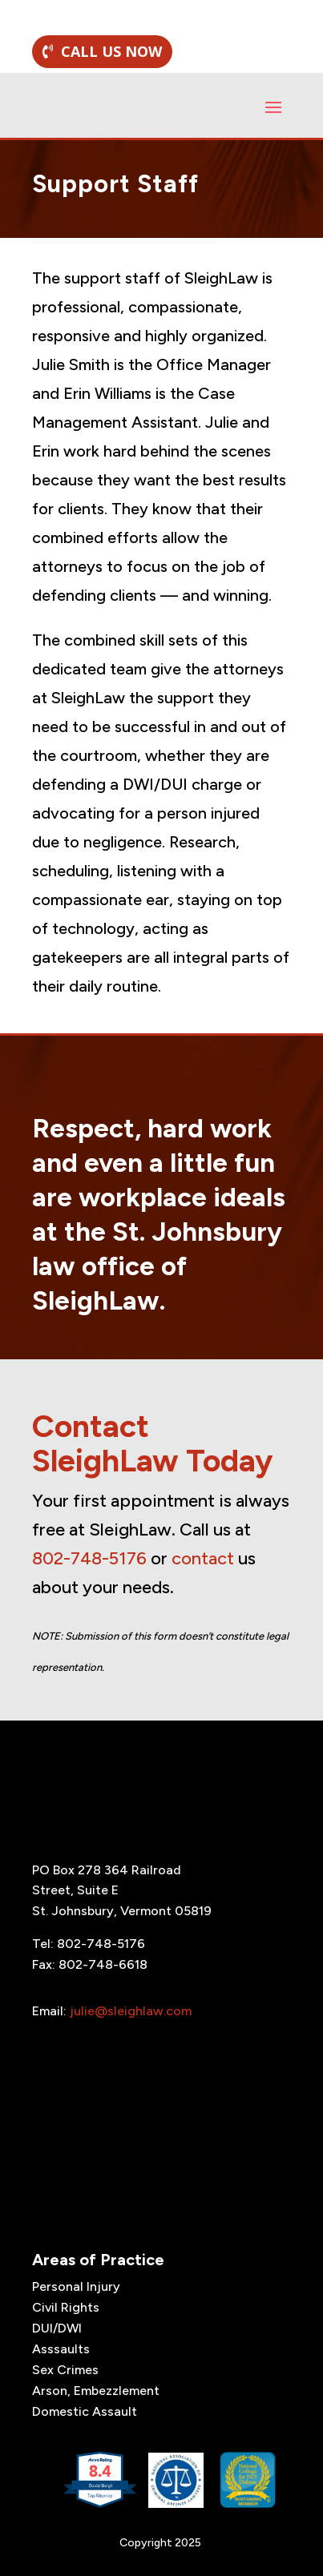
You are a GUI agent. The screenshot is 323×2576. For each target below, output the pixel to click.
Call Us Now (111, 51)
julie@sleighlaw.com (131, 2011)
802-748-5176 (89, 1558)
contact (203, 1558)
